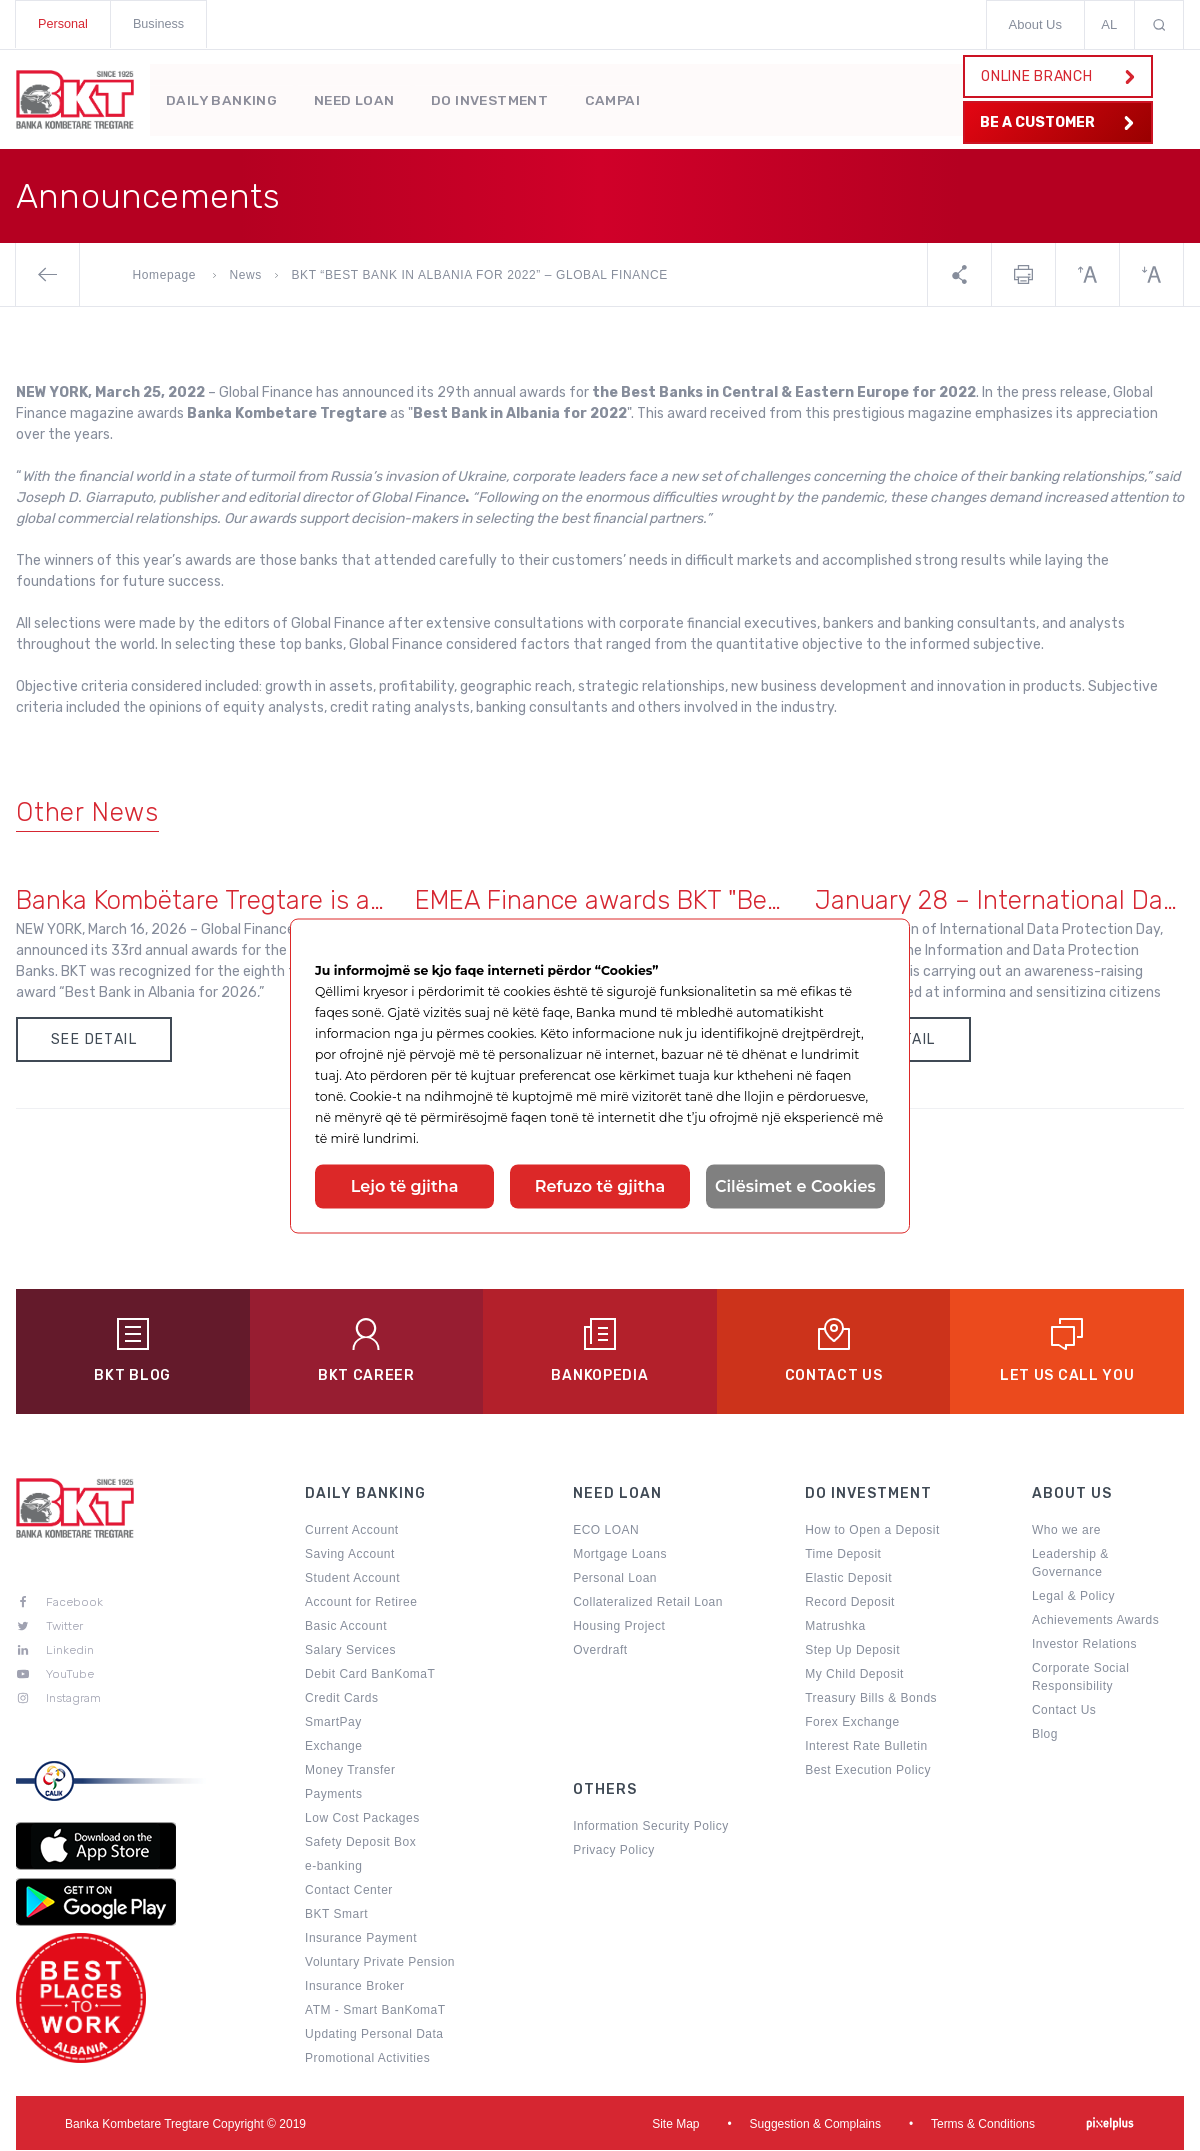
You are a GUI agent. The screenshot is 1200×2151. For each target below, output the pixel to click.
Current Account (352, 1532)
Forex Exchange (852, 1724)
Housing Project (619, 1628)
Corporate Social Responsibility (1080, 1679)
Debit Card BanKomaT (370, 1676)
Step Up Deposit (852, 1652)
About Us (1035, 24)
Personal (63, 24)
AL (1109, 24)
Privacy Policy (614, 1852)
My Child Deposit (854, 1676)
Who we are (1066, 1532)
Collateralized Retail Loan (648, 1604)
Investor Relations (1084, 1646)
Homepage (166, 275)
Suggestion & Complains (815, 2125)
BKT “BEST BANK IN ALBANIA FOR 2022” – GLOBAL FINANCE (480, 275)
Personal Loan (615, 1580)
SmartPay (333, 1724)
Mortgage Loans (620, 1556)
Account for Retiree (361, 1604)
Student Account (352, 1580)
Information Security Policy (651, 1828)
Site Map (675, 2125)
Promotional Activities (367, 2060)
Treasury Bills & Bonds (871, 1700)
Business (160, 24)
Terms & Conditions (983, 2125)
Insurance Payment (361, 1940)
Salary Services (350, 1652)
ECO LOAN (606, 1532)
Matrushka (835, 1628)
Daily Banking (222, 96)
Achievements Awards (1095, 1622)
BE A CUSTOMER (1054, 122)
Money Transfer (350, 1772)
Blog (1045, 1736)
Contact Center (349, 1892)
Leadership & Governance (1070, 1565)
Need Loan (359, 96)
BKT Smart (336, 1916)
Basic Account (346, 1628)
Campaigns (636, 96)
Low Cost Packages (362, 1820)
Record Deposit (850, 1604)
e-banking (333, 1868)
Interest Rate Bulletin (866, 1748)
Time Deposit (843, 1556)
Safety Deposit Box (360, 1844)
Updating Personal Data (374, 2036)
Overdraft (600, 1652)
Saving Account (350, 1556)
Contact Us (1064, 1712)
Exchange (333, 1748)
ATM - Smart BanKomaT (375, 2012)
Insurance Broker (354, 1988)
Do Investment (496, 96)
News (246, 275)
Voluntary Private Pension (380, 1964)
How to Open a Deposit (872, 1532)
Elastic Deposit (848, 1580)
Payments (333, 1796)
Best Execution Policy (868, 1772)
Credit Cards (341, 1700)
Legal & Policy (1073, 1598)
